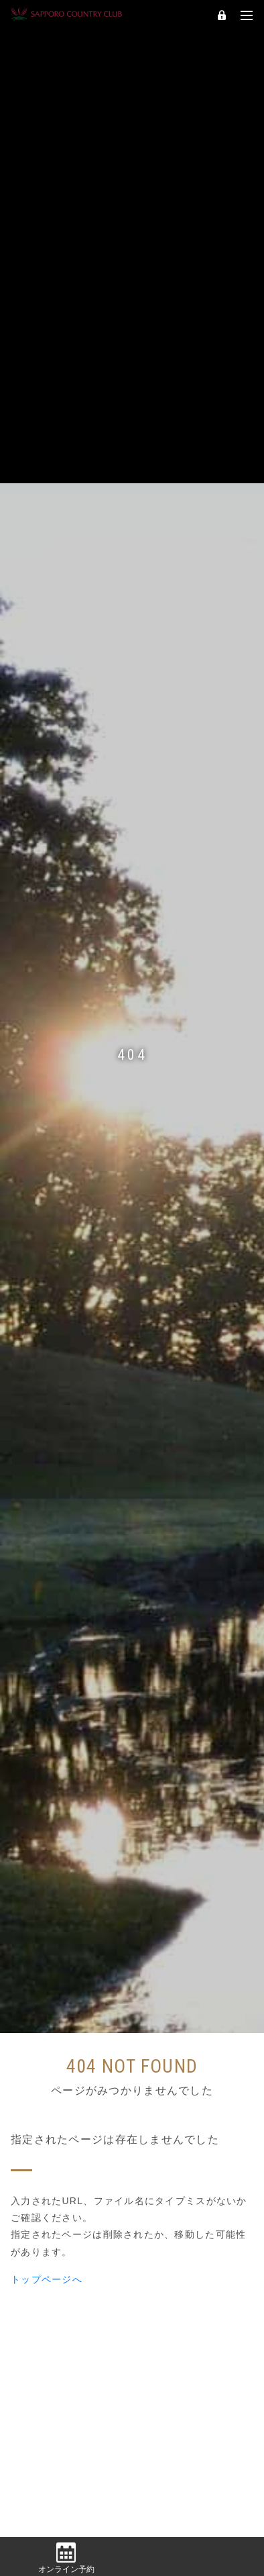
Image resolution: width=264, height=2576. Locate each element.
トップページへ (46, 2262)
